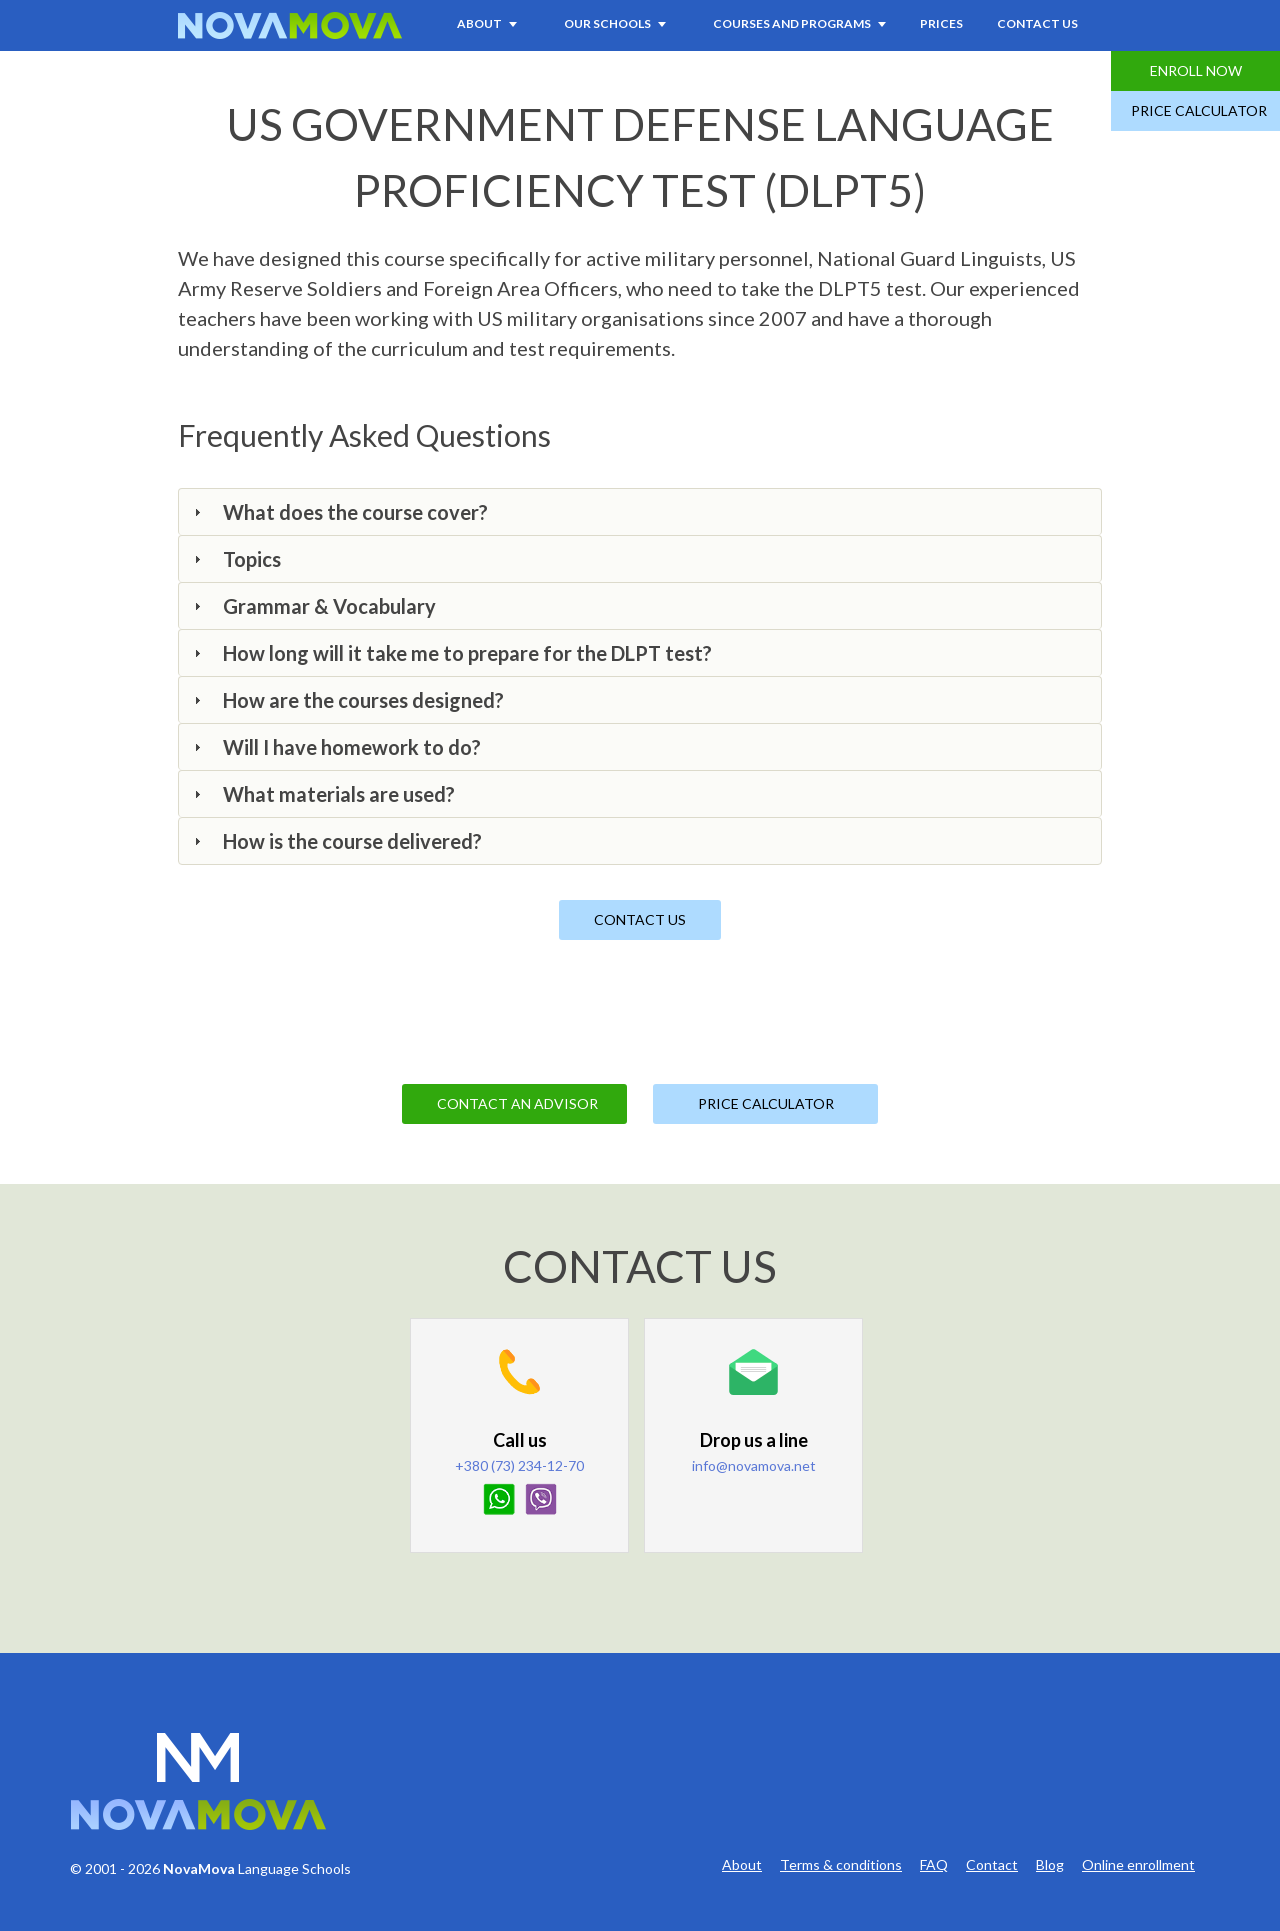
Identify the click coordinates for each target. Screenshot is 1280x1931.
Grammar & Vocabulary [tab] (312, 606)
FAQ (934, 1865)
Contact (992, 1865)
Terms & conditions (841, 1865)
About (742, 1865)
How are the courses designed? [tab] (346, 700)
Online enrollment (1138, 1865)
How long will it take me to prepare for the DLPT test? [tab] (450, 653)
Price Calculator (1199, 110)
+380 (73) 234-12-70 (519, 1465)
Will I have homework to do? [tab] (335, 747)
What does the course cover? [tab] (338, 512)
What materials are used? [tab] (322, 794)
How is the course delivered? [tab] (335, 841)
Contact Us (1037, 23)
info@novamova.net (754, 1465)
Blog (1050, 1865)
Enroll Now (1196, 70)
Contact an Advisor (517, 1103)
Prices (941, 23)
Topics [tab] (235, 559)
